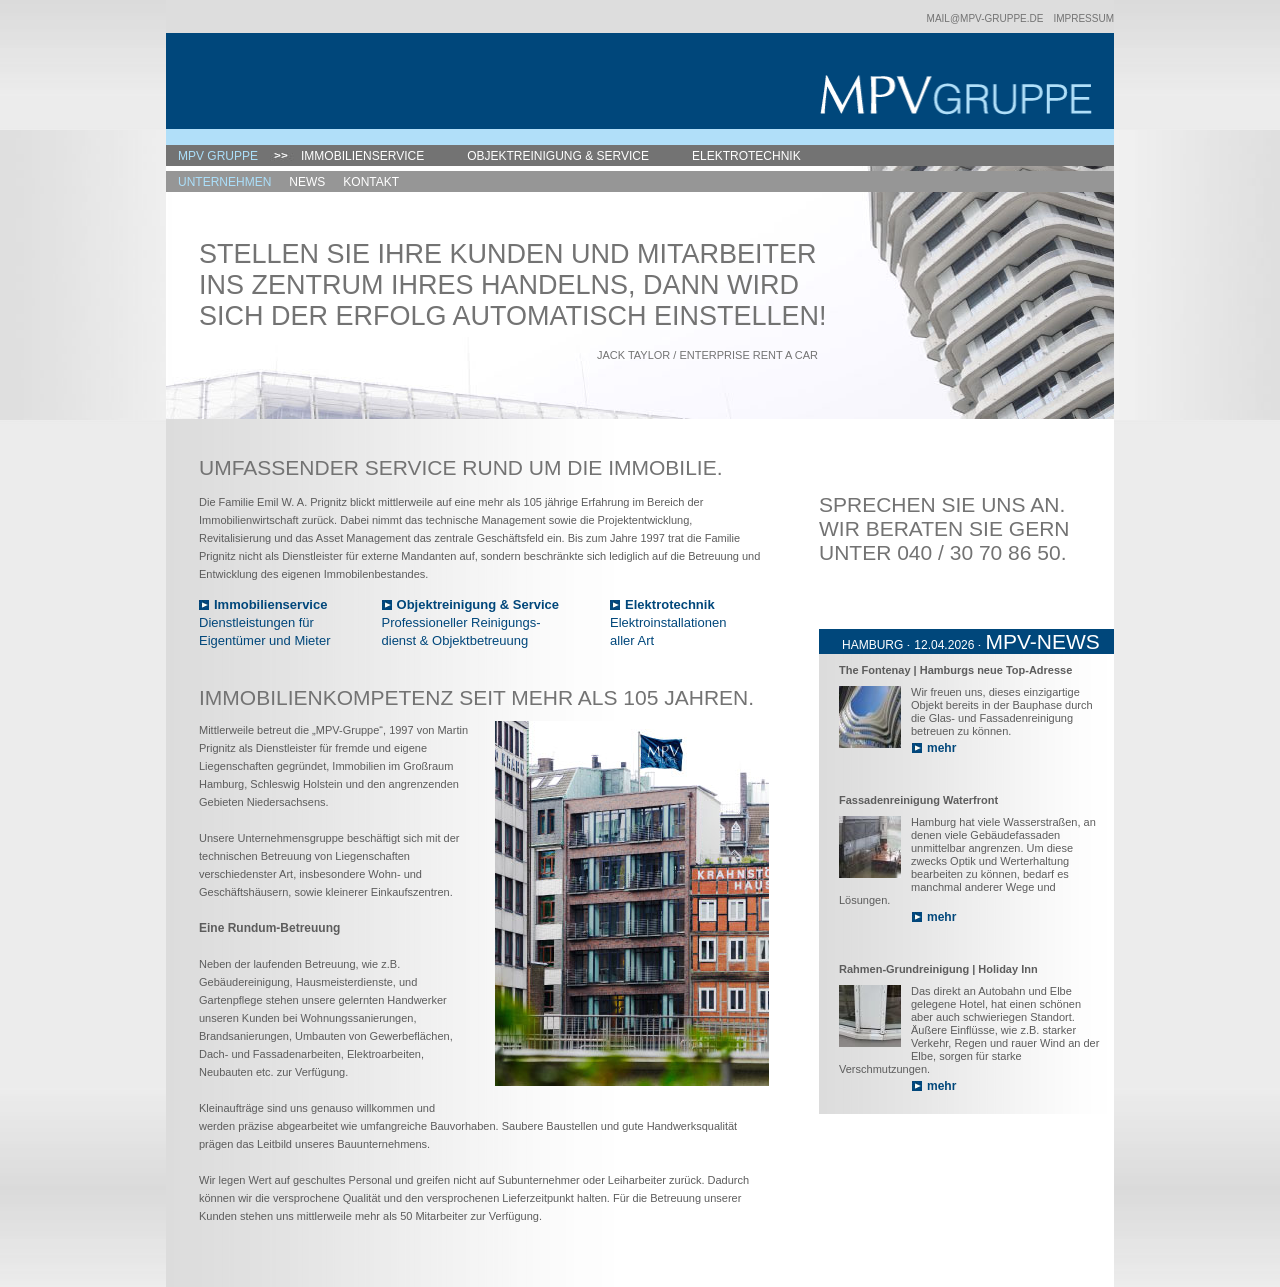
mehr (941, 748)
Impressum (1083, 18)
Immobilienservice (362, 156)
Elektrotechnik (746, 156)
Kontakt (371, 182)
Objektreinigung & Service (558, 156)
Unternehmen (224, 182)
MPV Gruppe (218, 156)
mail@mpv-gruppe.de (985, 18)
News (307, 182)
